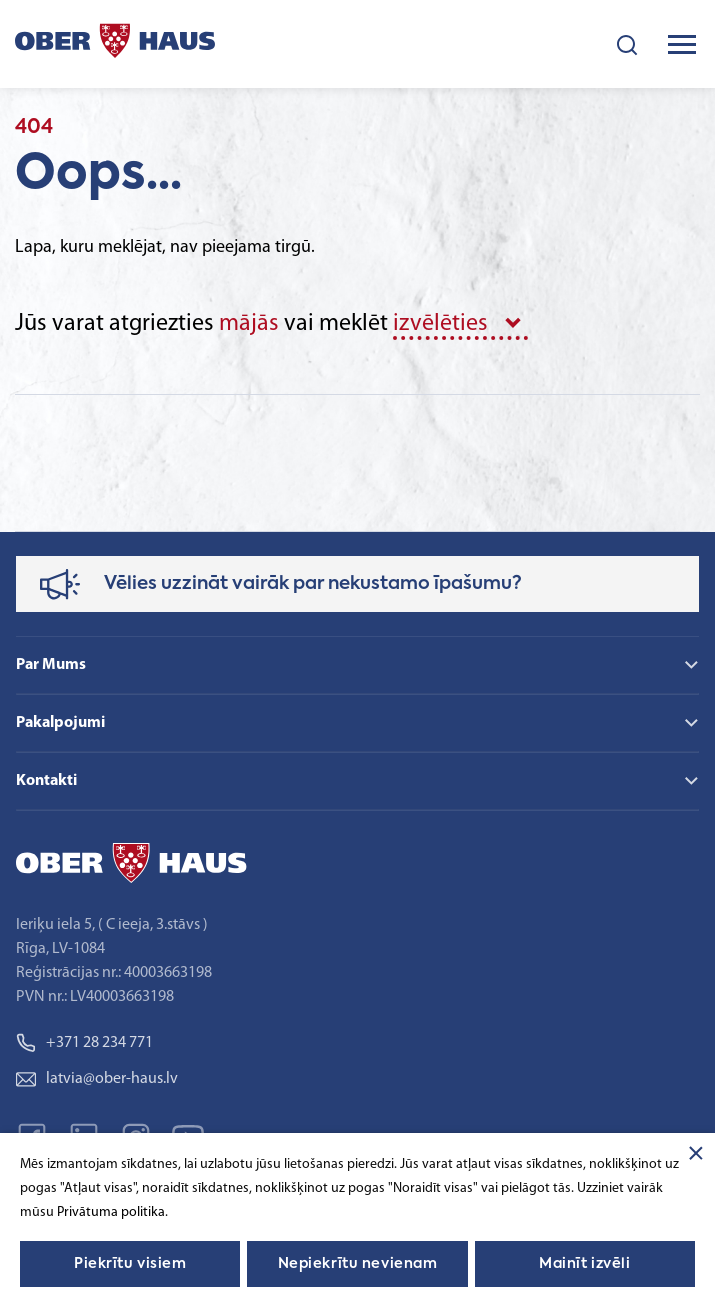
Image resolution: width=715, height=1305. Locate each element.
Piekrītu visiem (130, 1264)
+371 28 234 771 (84, 1043)
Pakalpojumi (60, 723)
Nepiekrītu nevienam (358, 1264)
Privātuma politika (111, 1212)
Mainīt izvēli (584, 1264)
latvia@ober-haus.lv (97, 1079)
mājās (249, 324)
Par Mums (51, 665)
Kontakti (46, 781)
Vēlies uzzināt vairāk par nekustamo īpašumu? (313, 584)
